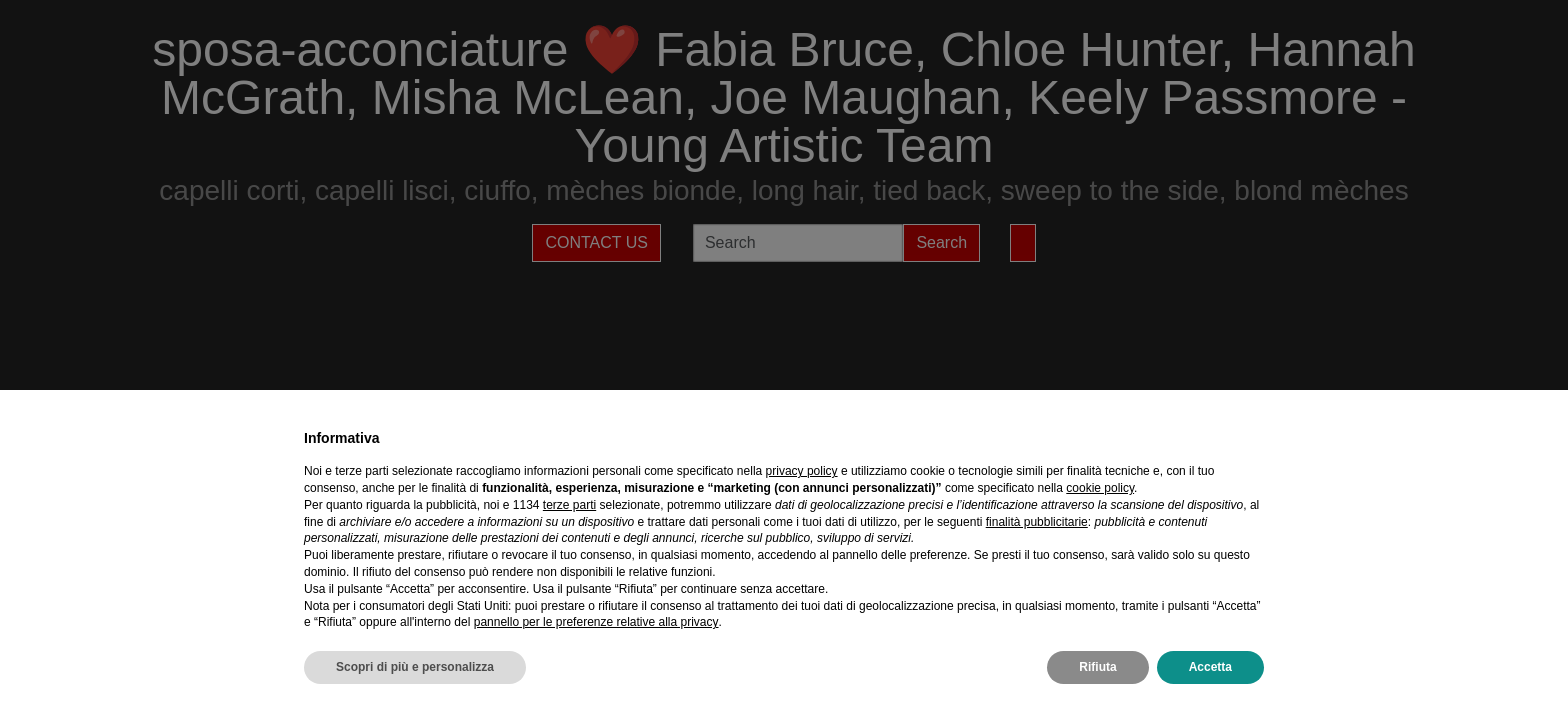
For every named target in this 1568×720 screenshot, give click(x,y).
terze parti (569, 505)
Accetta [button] (1210, 667)
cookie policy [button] (1100, 488)
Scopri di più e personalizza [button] (415, 667)
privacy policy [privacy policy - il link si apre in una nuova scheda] (802, 471)
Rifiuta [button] (1097, 667)
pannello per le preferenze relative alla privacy (596, 622)
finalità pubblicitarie (1037, 522)
